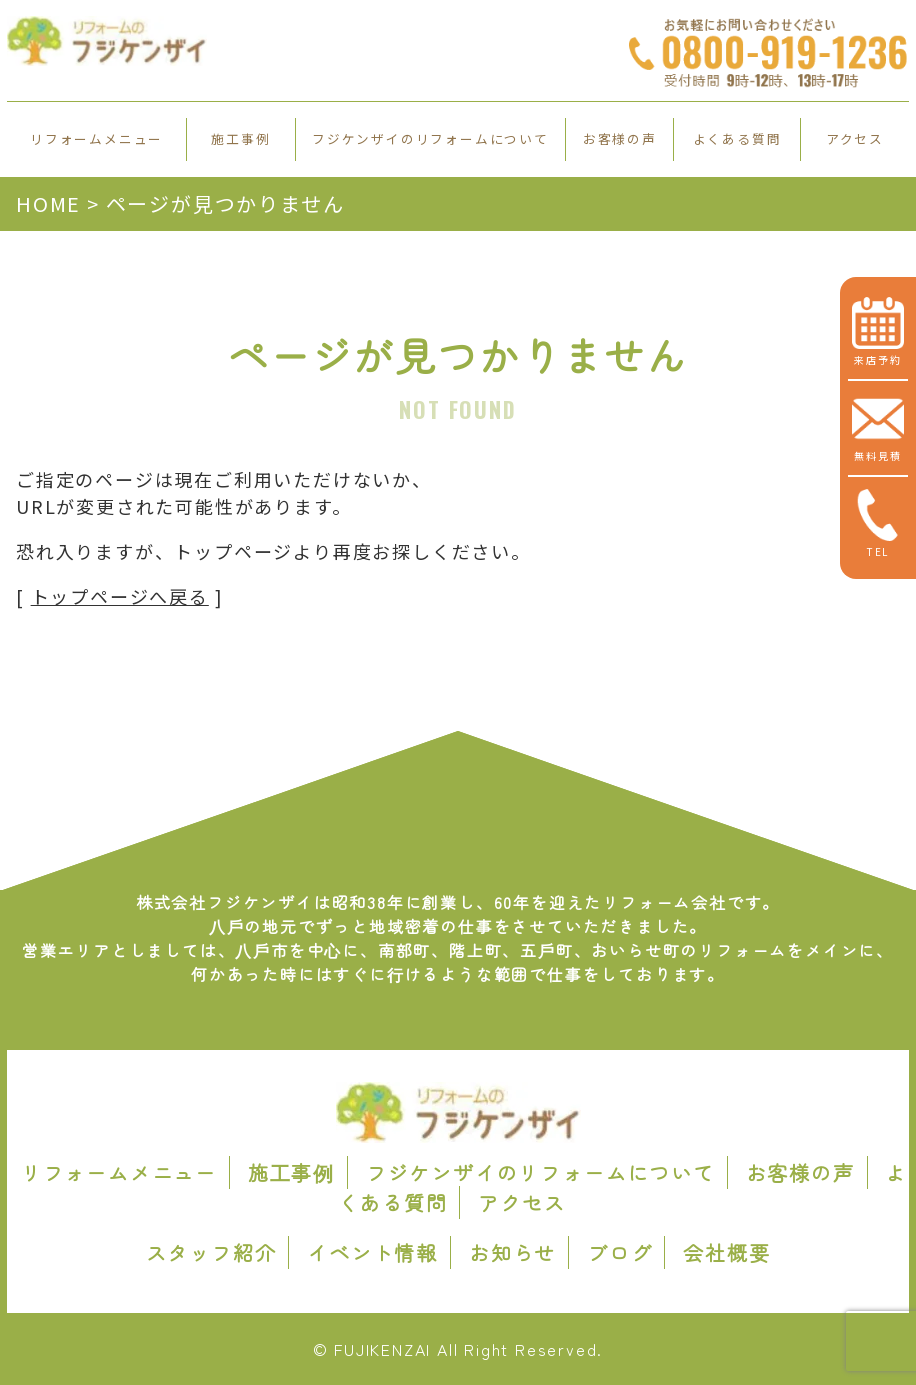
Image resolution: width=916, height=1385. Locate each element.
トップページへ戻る (120, 596)
